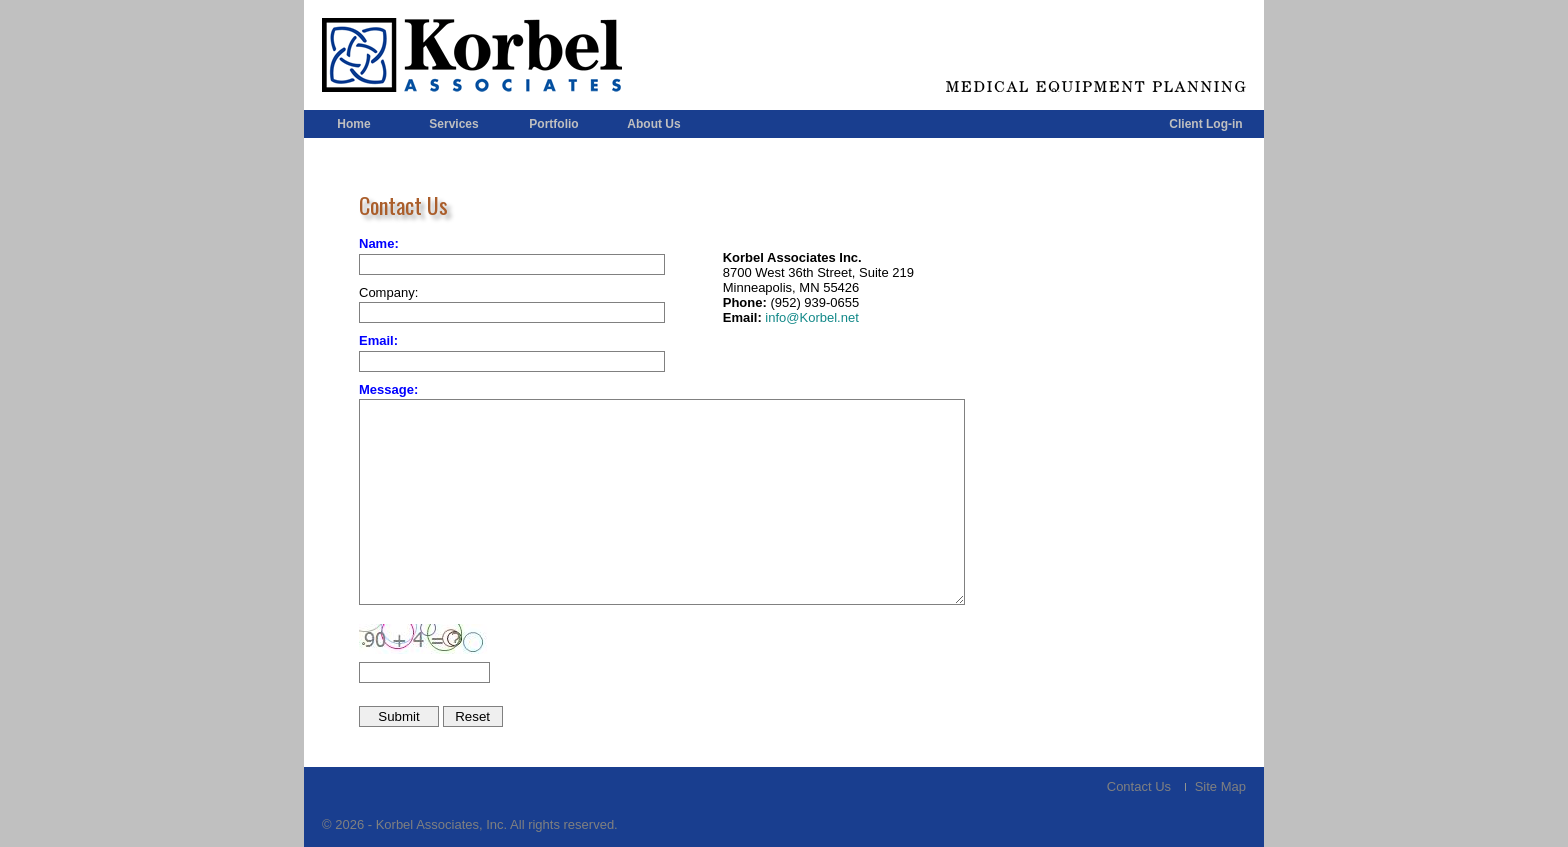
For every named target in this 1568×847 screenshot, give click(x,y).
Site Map (1220, 786)
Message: (388, 389)
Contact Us (1139, 786)
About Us (653, 124)
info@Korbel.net (810, 317)
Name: (379, 243)
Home (353, 124)
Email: (378, 340)
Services (453, 124)
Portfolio (553, 124)
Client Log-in (1205, 124)
